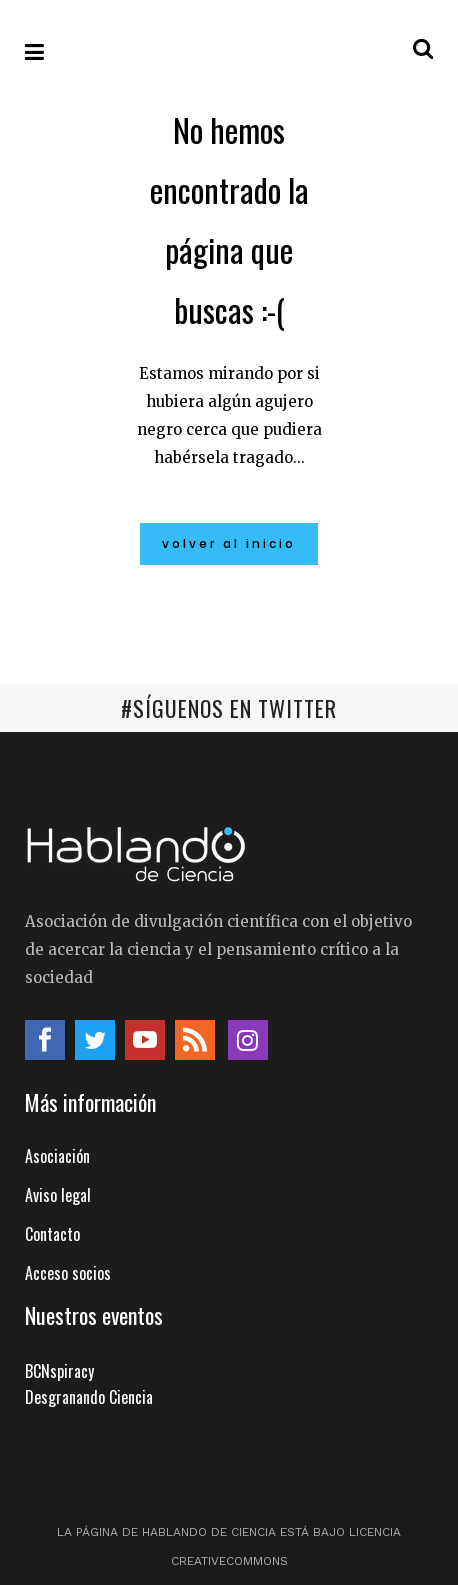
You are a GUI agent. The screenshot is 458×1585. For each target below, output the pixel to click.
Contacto (52, 1234)
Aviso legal (58, 1195)
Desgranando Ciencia (89, 1397)
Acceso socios (68, 1273)
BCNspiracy (59, 1371)
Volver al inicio (229, 543)
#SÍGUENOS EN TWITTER (229, 708)
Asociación (57, 1156)
